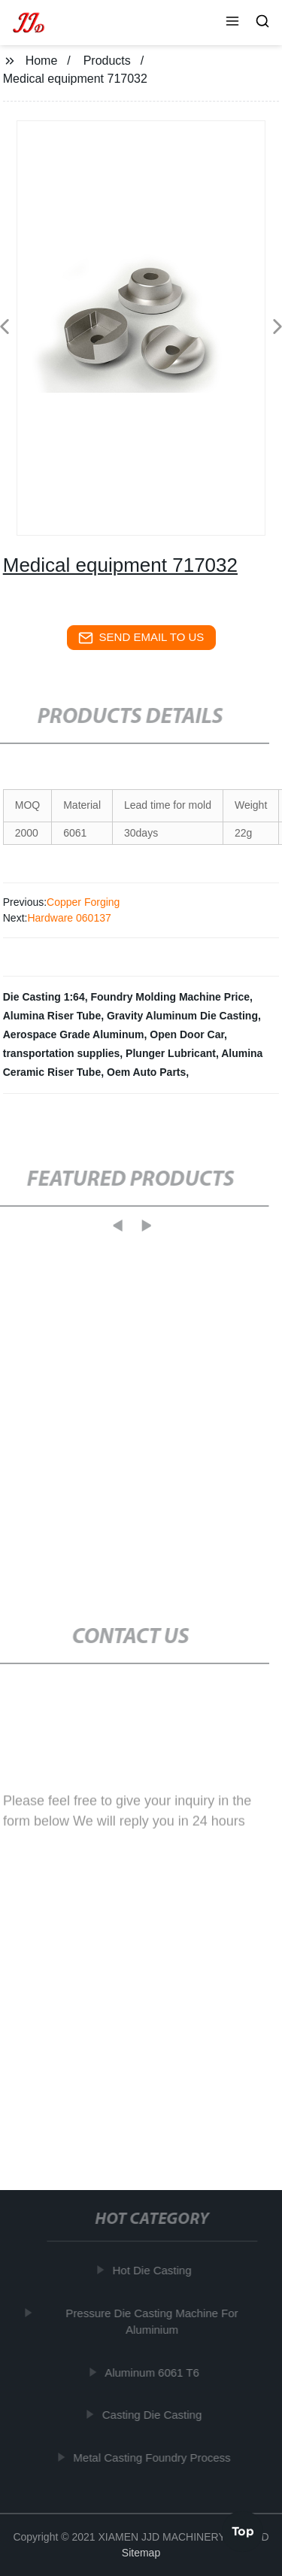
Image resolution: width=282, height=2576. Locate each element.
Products (107, 60)
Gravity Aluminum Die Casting (182, 1016)
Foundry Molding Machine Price (170, 997)
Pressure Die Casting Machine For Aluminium (153, 2322)
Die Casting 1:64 (44, 997)
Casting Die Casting (154, 2414)
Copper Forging (83, 902)
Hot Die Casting (153, 2270)
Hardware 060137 (69, 918)
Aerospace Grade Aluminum (73, 1034)
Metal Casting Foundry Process (153, 2457)
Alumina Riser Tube (52, 1016)
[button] (232, 23)
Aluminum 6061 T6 (153, 2372)
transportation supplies (61, 1053)
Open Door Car (187, 1034)
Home (42, 60)
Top (243, 2530)
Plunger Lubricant (171, 1053)
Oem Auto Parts (146, 1072)
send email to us (141, 638)
